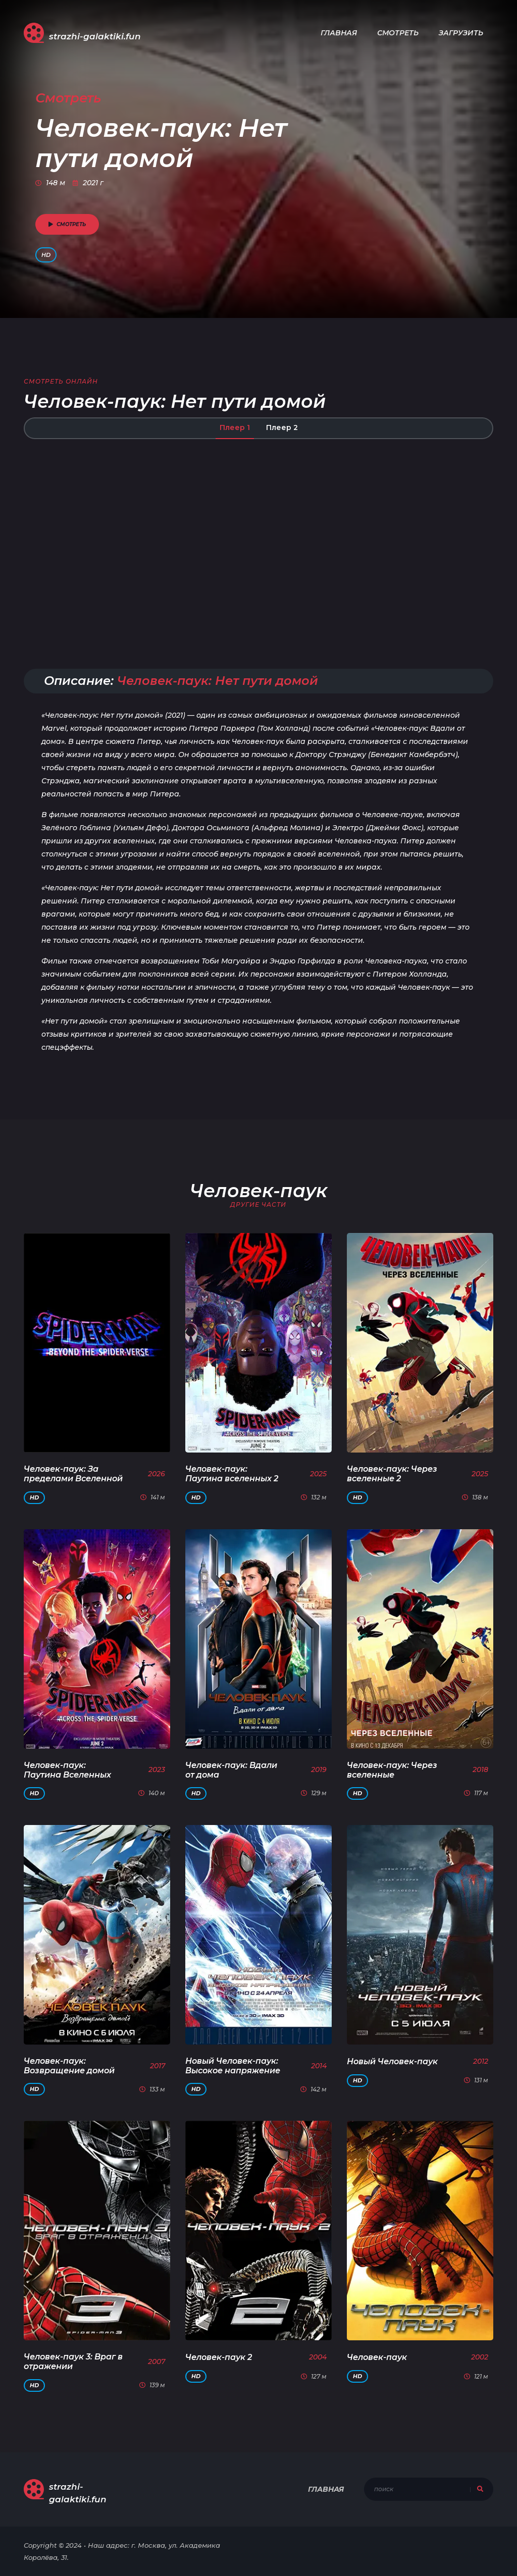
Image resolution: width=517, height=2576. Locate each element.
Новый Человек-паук (392, 2061)
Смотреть (398, 32)
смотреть (67, 224)
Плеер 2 (282, 427)
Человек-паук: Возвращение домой (69, 2065)
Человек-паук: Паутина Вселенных (67, 1770)
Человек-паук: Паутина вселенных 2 (231, 1473)
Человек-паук (377, 2357)
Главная (339, 32)
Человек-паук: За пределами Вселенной (73, 1473)
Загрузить (461, 32)
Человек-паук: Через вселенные (392, 1770)
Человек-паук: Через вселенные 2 (392, 1473)
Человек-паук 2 (218, 2357)
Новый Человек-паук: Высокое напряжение (232, 2065)
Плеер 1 (235, 427)
